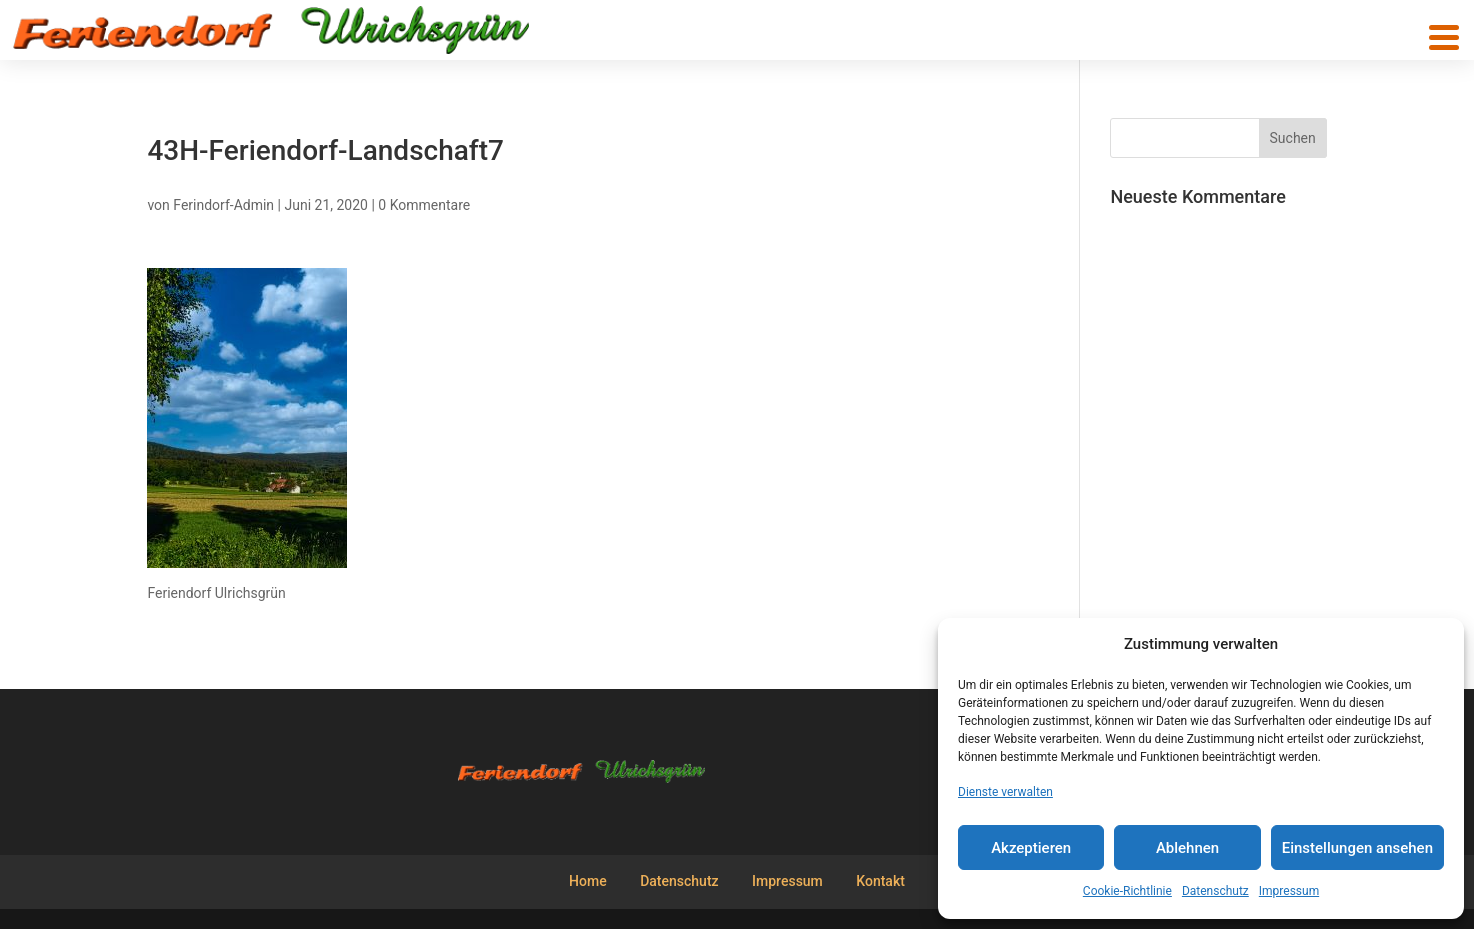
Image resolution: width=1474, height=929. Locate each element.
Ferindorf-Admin (223, 205)
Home (588, 881)
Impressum (1289, 891)
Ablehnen (1187, 848)
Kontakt (880, 881)
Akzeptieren (1031, 848)
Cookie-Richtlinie (1127, 891)
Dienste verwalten (1005, 792)
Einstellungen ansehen (1357, 848)
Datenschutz (1215, 891)
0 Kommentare (424, 205)
